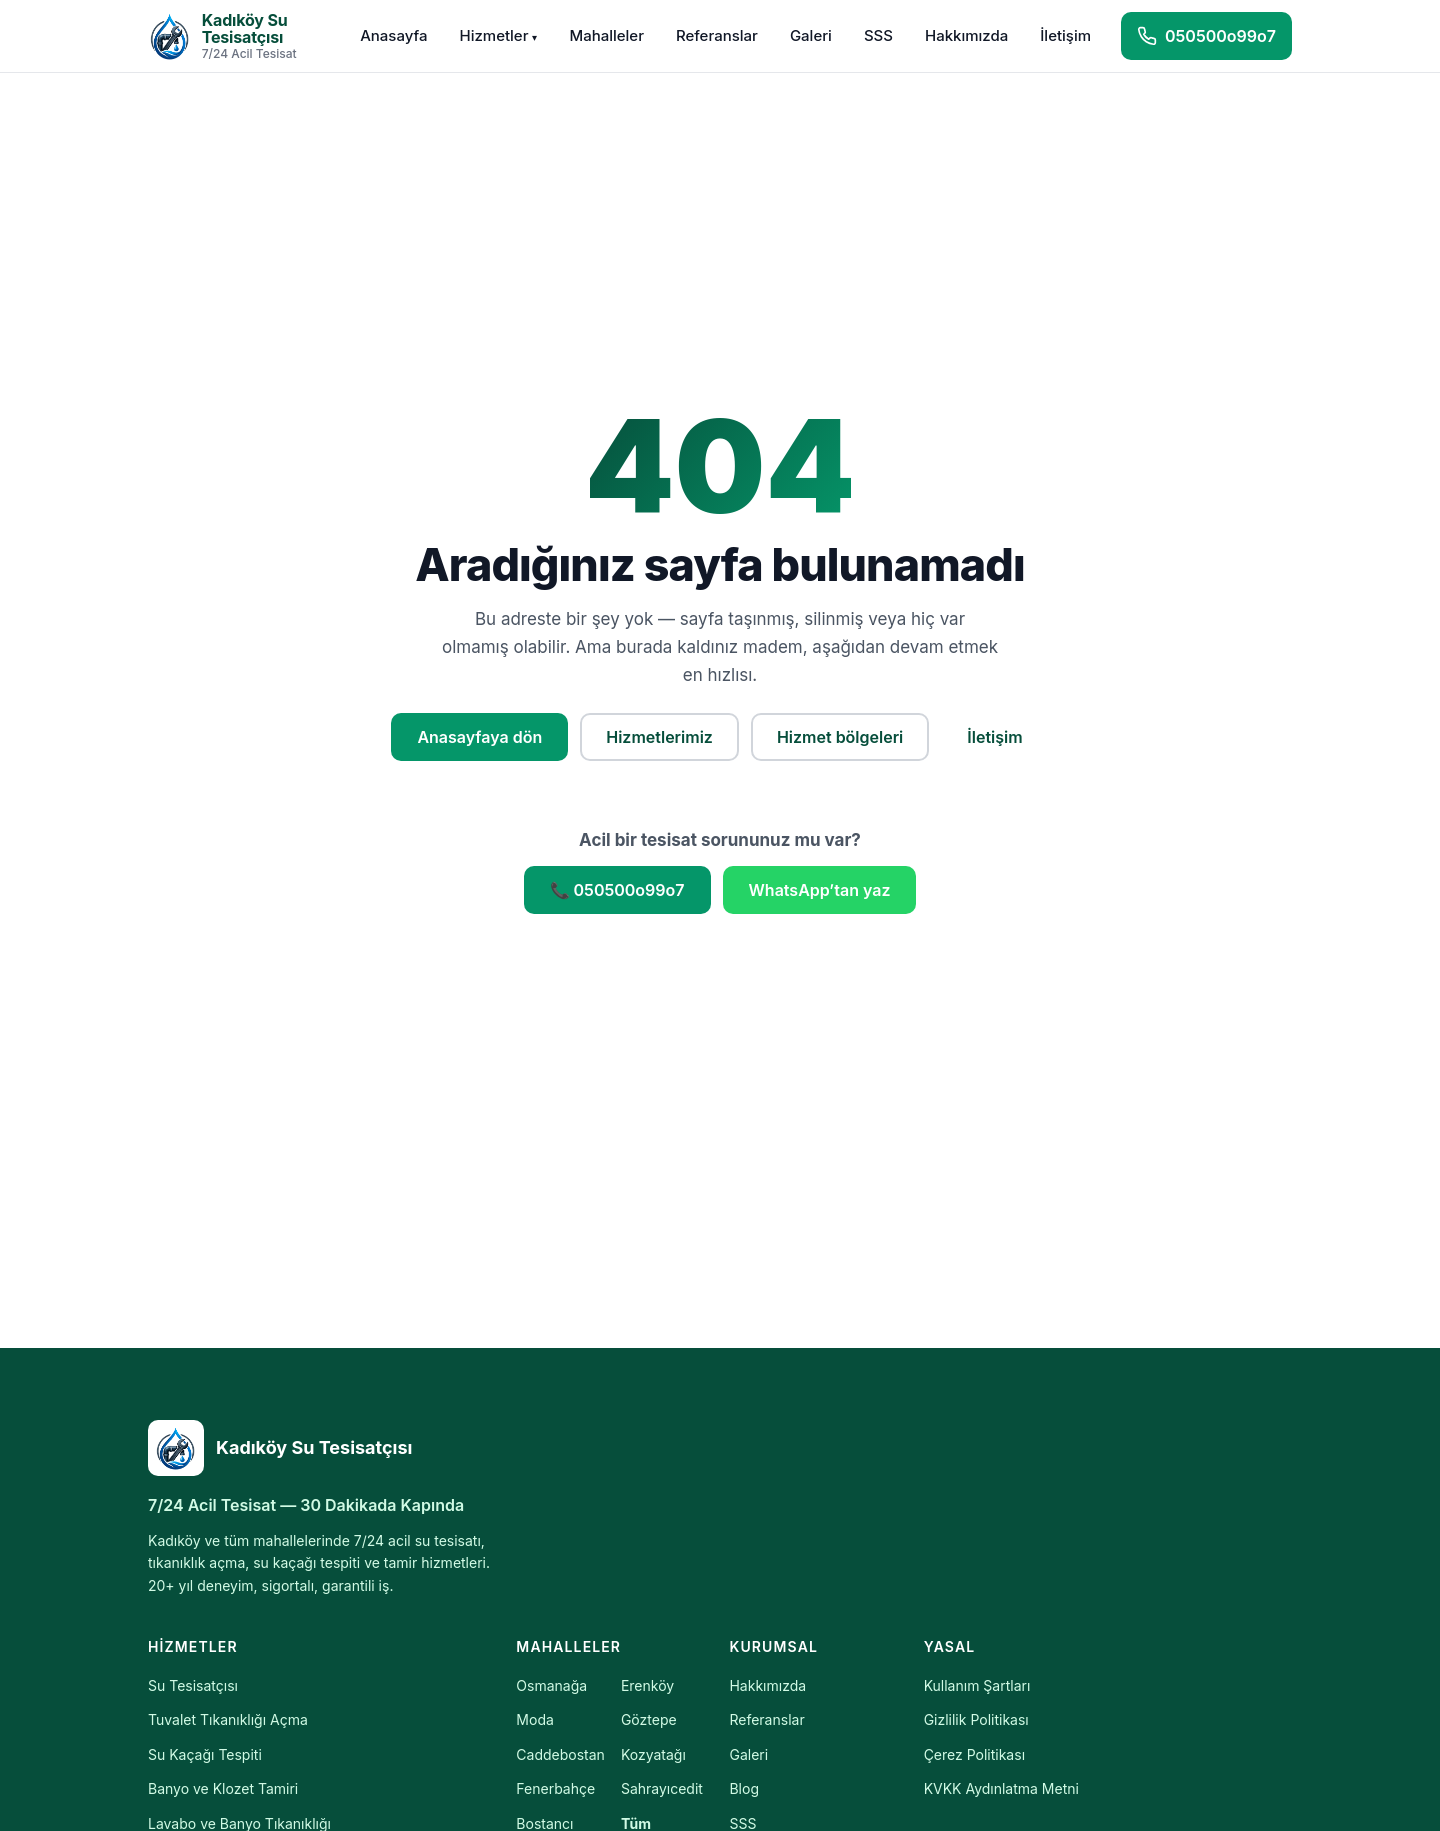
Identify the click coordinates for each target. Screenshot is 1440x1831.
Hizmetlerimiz (659, 737)
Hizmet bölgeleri (840, 737)
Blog (744, 1788)
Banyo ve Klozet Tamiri (223, 1788)
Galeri (811, 35)
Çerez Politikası (974, 1754)
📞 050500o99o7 (617, 890)
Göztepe (649, 1719)
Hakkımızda (966, 35)
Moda (534, 1719)
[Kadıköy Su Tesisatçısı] (328, 1448)
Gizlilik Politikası (976, 1719)
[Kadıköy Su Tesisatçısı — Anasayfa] (239, 36)
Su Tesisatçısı (193, 1685)
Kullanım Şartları (977, 1685)
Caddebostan (560, 1754)
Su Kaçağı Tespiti (205, 1754)
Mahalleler (606, 35)
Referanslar (717, 35)
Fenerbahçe (555, 1788)
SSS (878, 35)
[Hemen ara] (1206, 36)
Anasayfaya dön (479, 737)
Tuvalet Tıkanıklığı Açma (228, 1719)
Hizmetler (498, 35)
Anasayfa (393, 35)
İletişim (1065, 35)
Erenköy (647, 1685)
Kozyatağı (653, 1754)
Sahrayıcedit (662, 1788)
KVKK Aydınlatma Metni (1001, 1788)
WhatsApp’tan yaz (820, 890)
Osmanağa (551, 1685)
